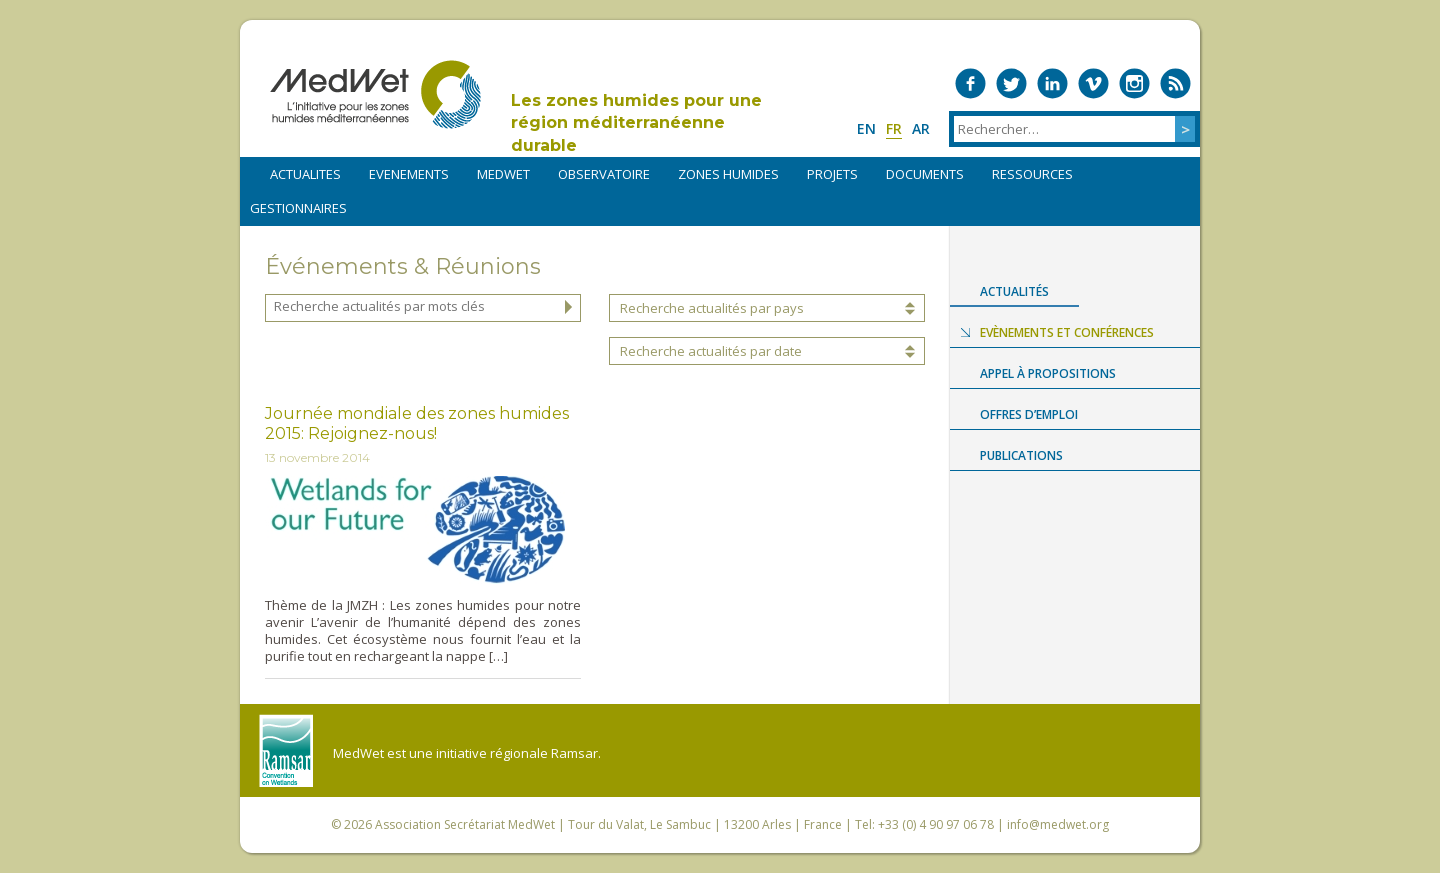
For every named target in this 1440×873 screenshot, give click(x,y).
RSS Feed (1175, 83)
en (866, 128)
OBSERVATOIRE (604, 174)
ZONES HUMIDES (728, 174)
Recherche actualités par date (711, 351)
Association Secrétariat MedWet (465, 824)
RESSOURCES (1032, 174)
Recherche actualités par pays (712, 308)
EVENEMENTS (409, 174)
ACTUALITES (305, 174)
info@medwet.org (1058, 824)
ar (921, 128)
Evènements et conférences (1067, 332)
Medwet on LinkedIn (1052, 83)
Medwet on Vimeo (1093, 83)
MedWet (375, 94)
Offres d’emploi (1029, 414)
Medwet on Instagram (1134, 83)
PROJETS (832, 174)
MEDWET (503, 174)
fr (894, 128)
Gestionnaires (298, 208)
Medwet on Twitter (1011, 83)
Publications (1021, 455)
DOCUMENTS (925, 174)
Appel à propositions (1048, 373)
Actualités (1014, 291)
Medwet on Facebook (970, 83)
